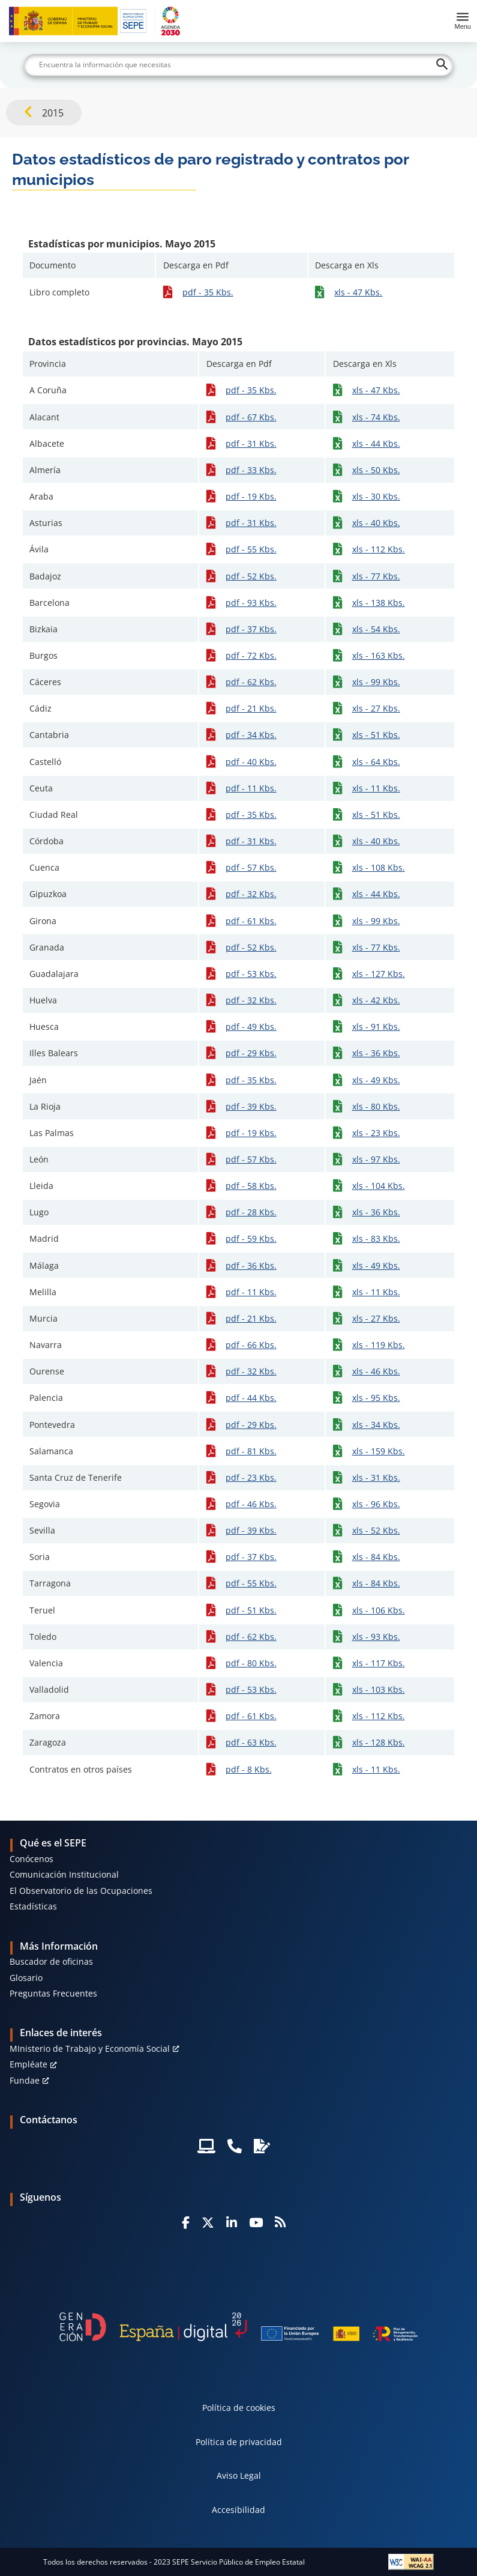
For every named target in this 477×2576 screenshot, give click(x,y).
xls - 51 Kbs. (376, 734)
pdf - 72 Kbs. (251, 655)
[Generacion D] (239, 2327)
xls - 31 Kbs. (376, 1477)
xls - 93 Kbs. (376, 1636)
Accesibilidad (238, 2509)
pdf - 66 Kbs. (251, 1344)
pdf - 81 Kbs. (251, 1451)
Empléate (28, 2064)
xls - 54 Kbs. (376, 629)
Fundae (25, 2080)
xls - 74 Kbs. (376, 417)
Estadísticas (33, 1906)
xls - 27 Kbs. (376, 708)
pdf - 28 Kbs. (251, 1212)
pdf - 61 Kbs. (251, 921)
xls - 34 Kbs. (376, 1424)
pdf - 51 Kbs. (251, 1610)
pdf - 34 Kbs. (251, 734)
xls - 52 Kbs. (376, 1530)
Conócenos (31, 1858)
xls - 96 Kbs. (376, 1504)
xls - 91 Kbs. (376, 1026)
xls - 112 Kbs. (378, 549)
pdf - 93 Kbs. (251, 602)
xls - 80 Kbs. (376, 1106)
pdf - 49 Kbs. (251, 1026)
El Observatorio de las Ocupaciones (81, 1890)
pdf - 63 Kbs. (251, 1742)
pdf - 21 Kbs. (251, 708)
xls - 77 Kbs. (376, 576)
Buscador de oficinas (51, 1961)
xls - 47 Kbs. (358, 292)
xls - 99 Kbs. (376, 682)
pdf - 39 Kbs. (251, 1106)
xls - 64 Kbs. (376, 761)
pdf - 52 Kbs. (251, 576)
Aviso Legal (239, 2475)
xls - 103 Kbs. (378, 1689)
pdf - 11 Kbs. (251, 788)
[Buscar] (239, 65)
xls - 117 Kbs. (378, 1663)
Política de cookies (238, 2407)
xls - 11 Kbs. (376, 788)
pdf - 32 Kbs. (251, 893)
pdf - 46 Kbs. (251, 1504)
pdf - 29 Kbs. (251, 1053)
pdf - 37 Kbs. (251, 629)
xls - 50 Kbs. (376, 470)
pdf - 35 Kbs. (207, 292)
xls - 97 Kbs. (376, 1159)
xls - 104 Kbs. (378, 1185)
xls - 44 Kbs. (376, 443)
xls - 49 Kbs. (376, 1080)
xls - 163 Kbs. (378, 655)
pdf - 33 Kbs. (251, 470)
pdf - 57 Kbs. (251, 867)
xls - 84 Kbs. (376, 1556)
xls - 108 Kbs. (378, 867)
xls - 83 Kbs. (376, 1238)
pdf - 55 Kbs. (251, 549)
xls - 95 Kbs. (376, 1397)
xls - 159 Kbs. (378, 1451)
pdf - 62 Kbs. (251, 682)
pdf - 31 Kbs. (251, 443)
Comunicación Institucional (64, 1874)
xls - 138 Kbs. (378, 602)
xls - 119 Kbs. (378, 1344)
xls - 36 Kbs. (376, 1053)
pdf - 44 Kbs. (251, 1397)
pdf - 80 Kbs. (251, 1663)
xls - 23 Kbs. (376, 1132)
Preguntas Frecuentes (53, 1993)
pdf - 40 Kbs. (251, 761)
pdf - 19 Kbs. (251, 496)
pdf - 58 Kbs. (251, 1185)
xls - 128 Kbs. (378, 1742)
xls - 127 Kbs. (378, 973)
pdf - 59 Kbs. (251, 1238)
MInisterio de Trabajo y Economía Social (90, 2048)
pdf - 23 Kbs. (251, 1477)
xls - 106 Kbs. (378, 1610)
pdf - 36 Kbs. (251, 1265)
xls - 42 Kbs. (376, 1000)
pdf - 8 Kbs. (249, 1769)
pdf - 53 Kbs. (251, 973)
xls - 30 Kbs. (376, 496)
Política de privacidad (239, 2442)
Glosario (26, 1977)
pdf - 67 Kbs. (251, 417)
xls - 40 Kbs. (376, 522)
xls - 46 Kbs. (376, 1371)
